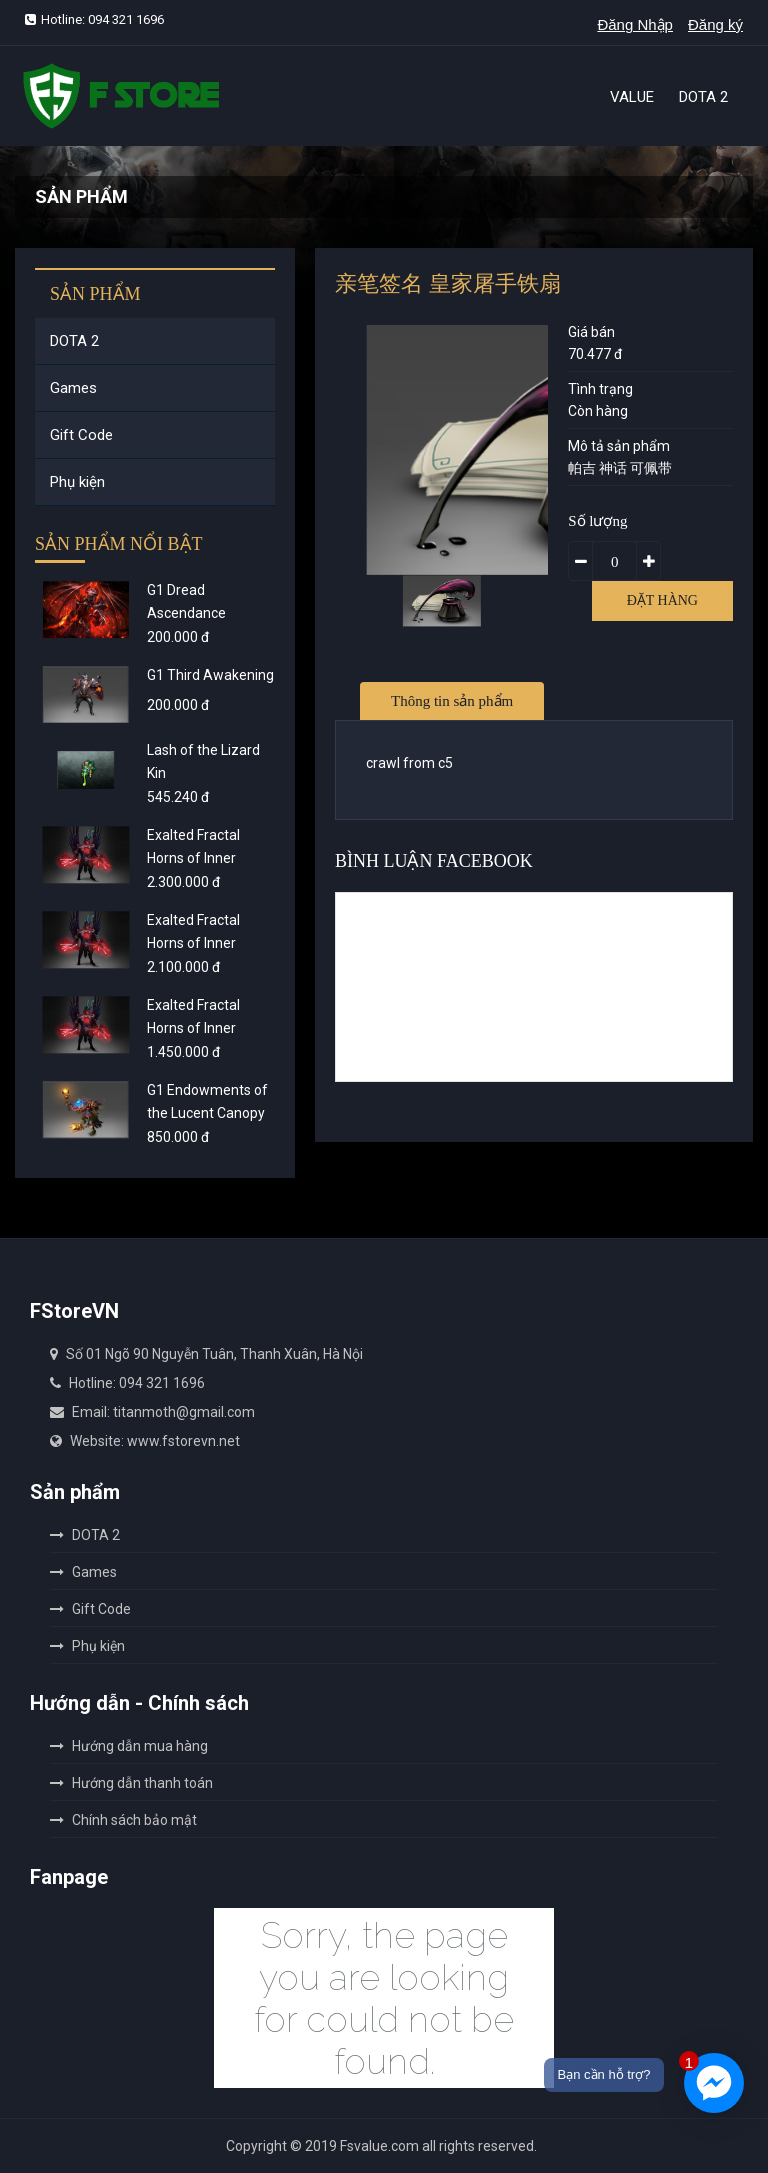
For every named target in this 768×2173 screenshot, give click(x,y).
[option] (441, 600)
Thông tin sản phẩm (452, 701)
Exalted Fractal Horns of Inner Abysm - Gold (193, 943)
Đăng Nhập (635, 24)
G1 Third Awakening (210, 675)
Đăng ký (715, 24)
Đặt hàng (662, 600)
